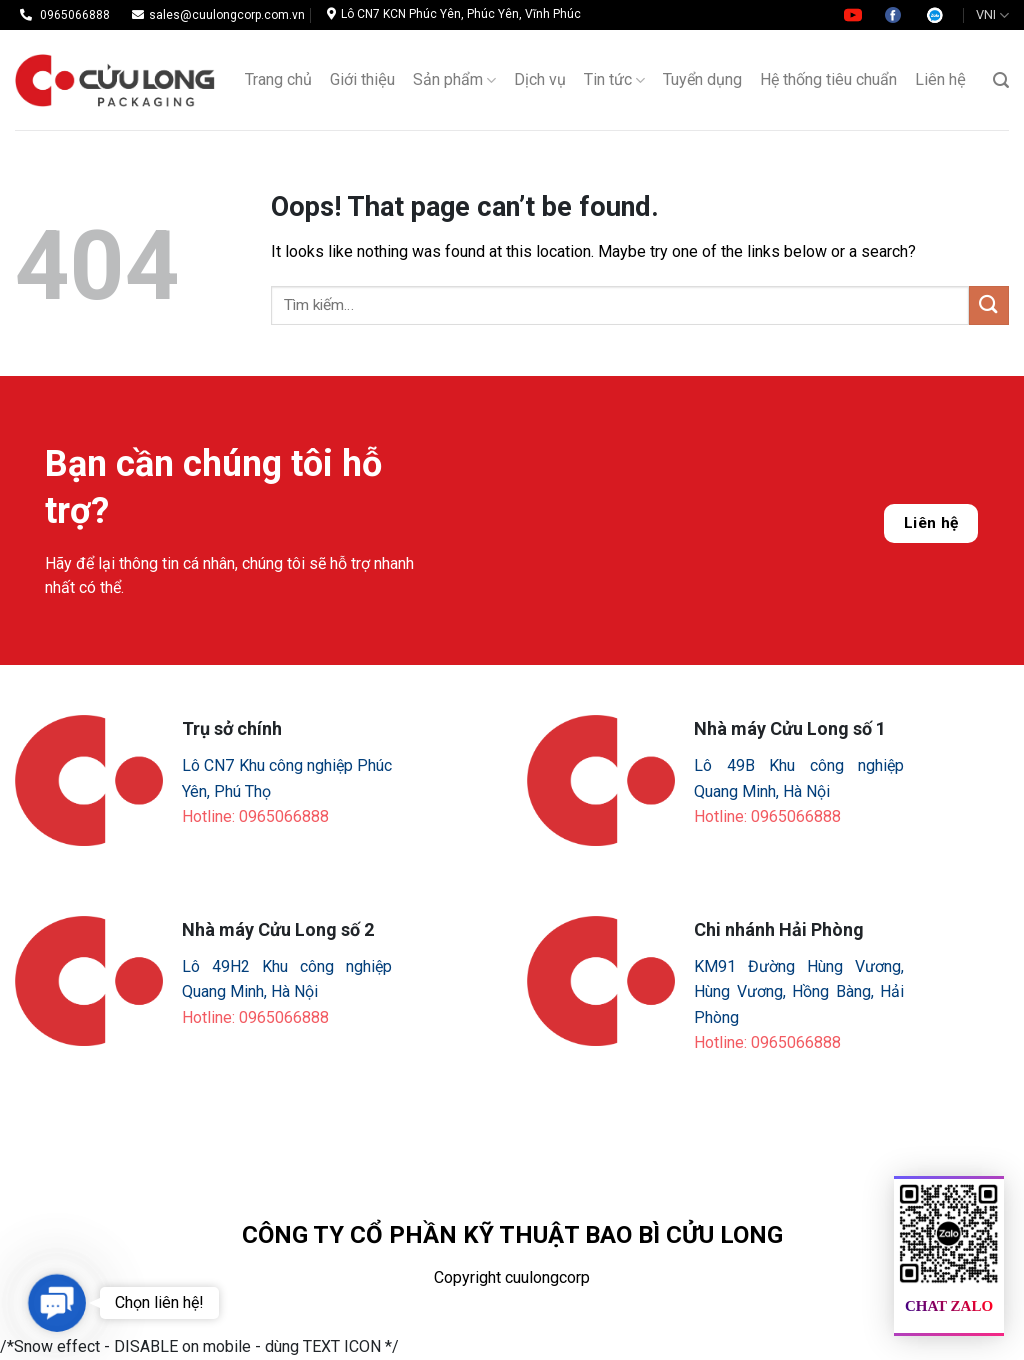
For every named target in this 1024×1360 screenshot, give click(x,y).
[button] (56, 1302)
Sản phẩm (454, 80)
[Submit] (989, 305)
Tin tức (614, 80)
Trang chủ (278, 79)
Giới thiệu (362, 79)
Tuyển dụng (702, 79)
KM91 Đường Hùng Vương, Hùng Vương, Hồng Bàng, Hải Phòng (799, 992)
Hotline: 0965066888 (255, 816)
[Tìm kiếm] (1001, 80)
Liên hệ (931, 523)
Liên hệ (940, 79)
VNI (992, 15)
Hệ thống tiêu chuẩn (828, 79)
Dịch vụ (540, 79)
